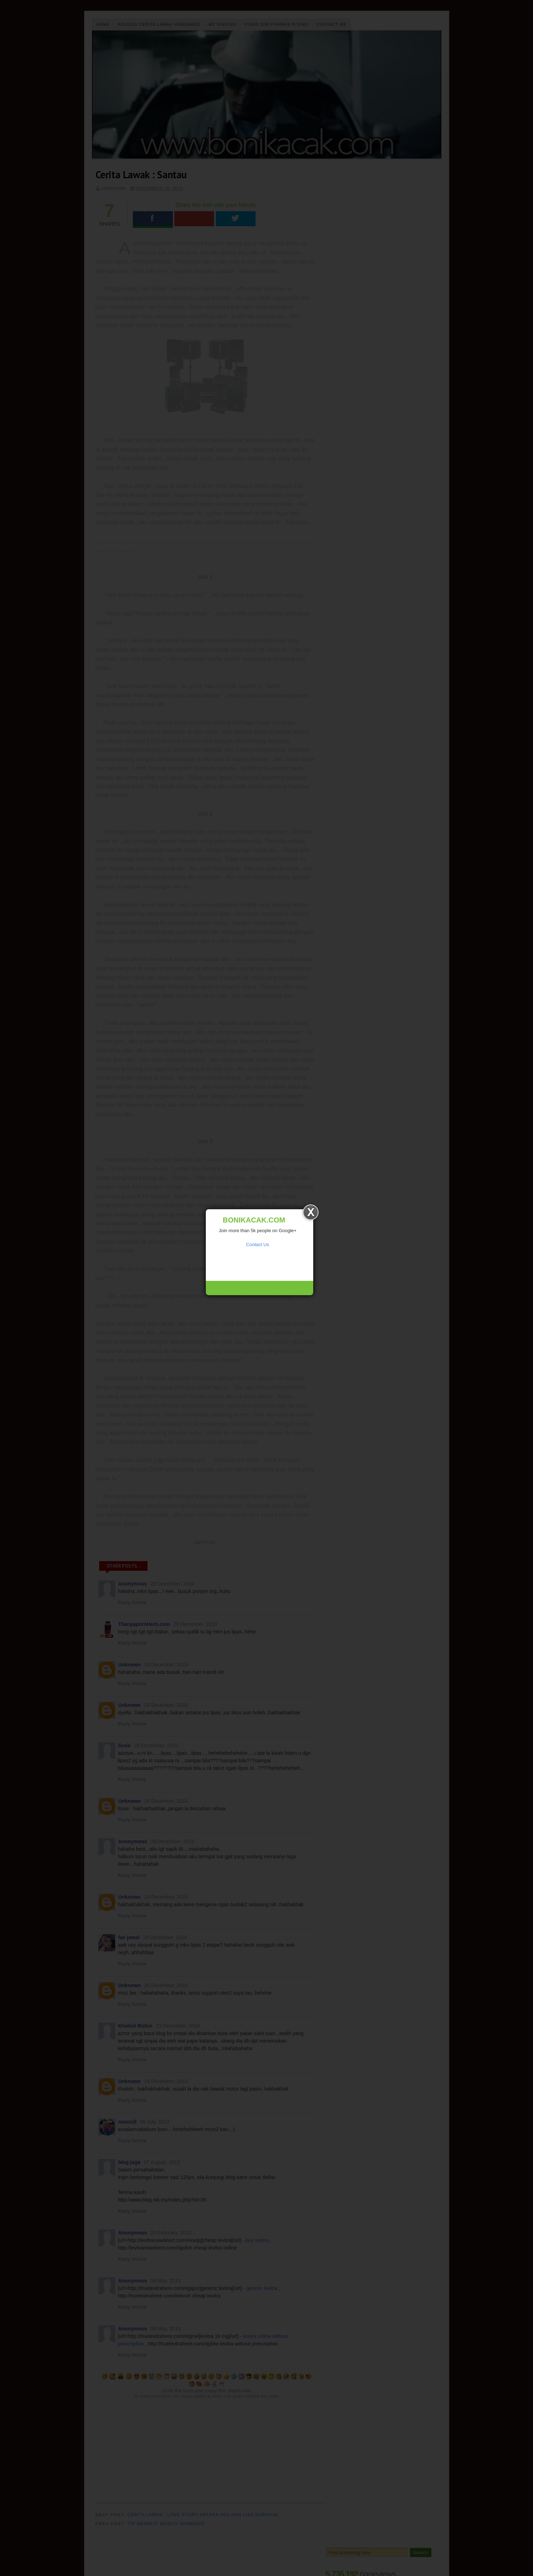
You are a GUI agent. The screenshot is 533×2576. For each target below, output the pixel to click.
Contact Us (257, 1244)
